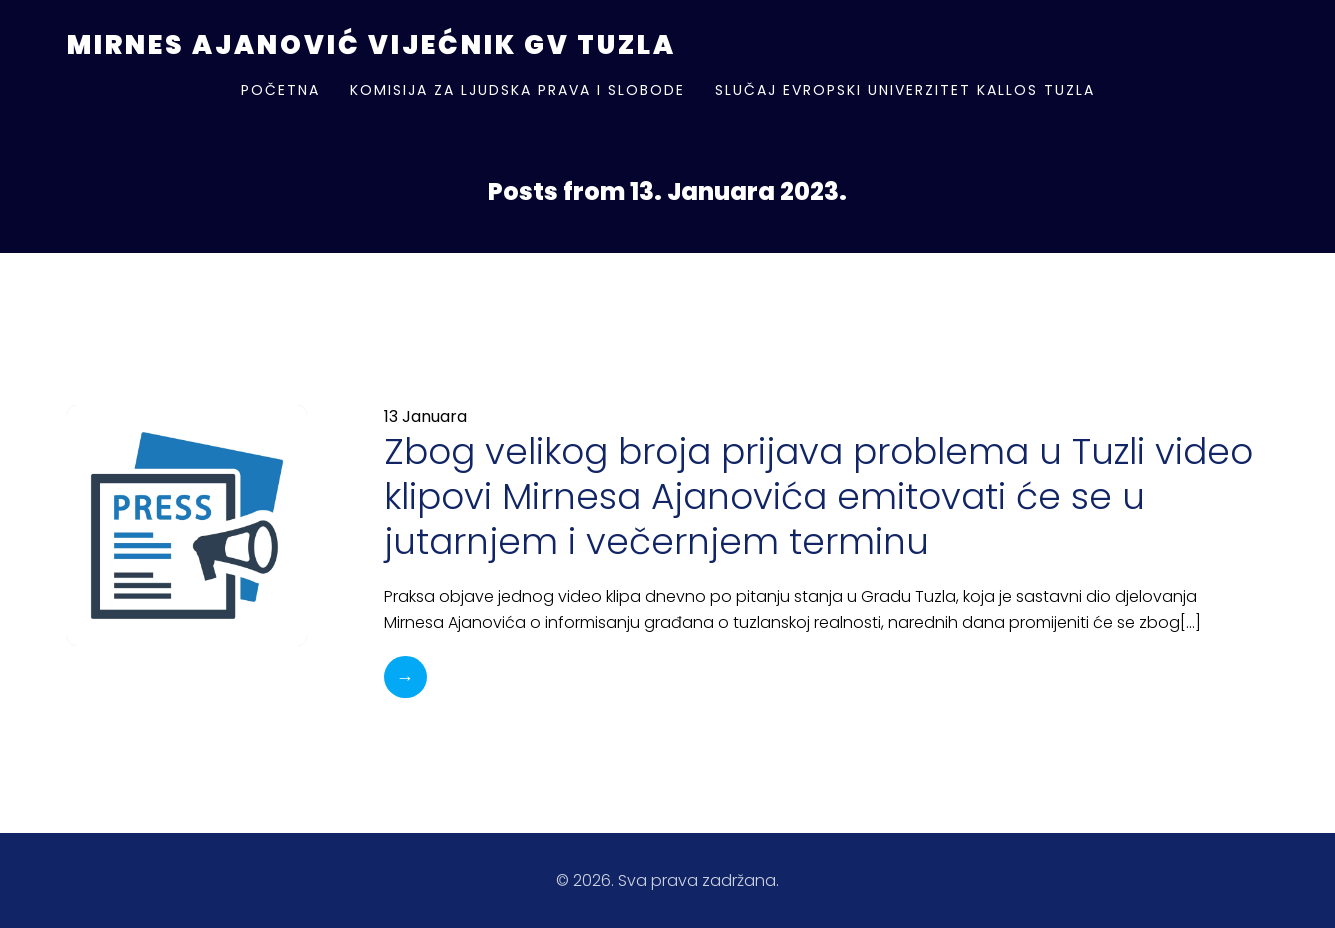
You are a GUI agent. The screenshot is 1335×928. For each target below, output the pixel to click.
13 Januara (425, 416)
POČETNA (280, 90)
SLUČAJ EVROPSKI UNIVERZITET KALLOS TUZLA (905, 90)
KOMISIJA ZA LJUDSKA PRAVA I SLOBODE (517, 90)
